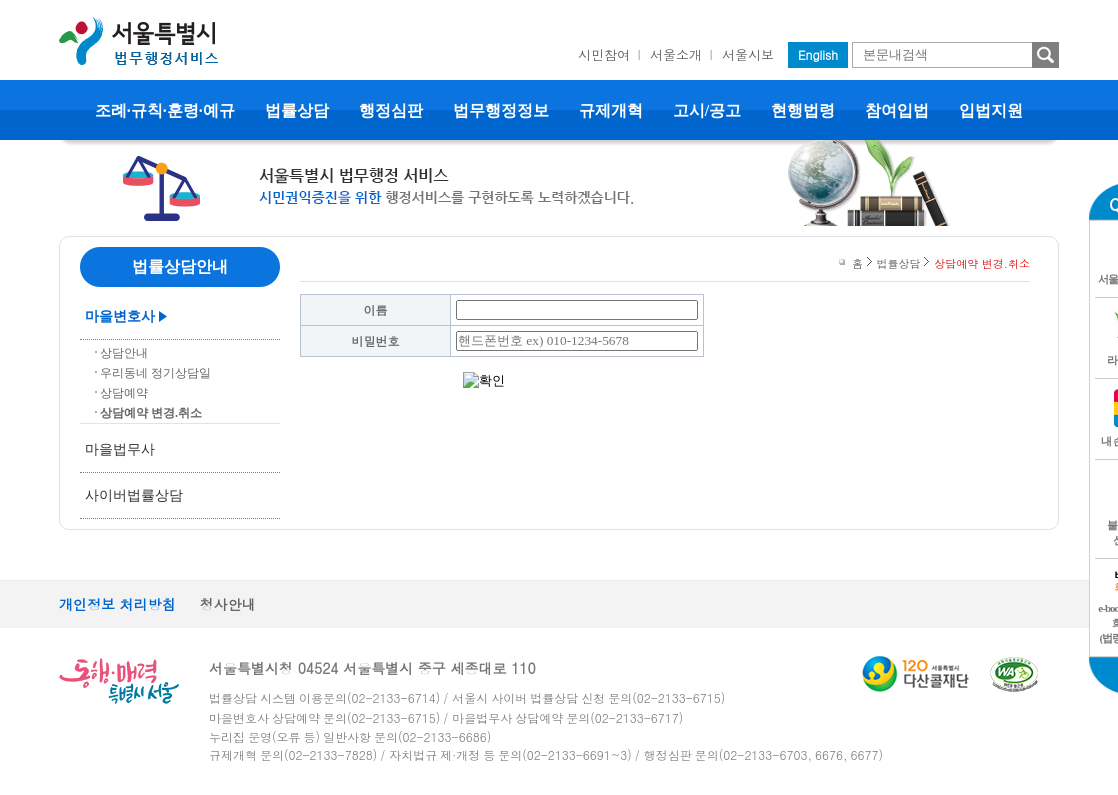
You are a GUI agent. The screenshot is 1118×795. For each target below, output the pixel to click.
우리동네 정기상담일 (155, 373)
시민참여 (604, 54)
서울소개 (676, 54)
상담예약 (124, 393)
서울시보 (748, 54)
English (818, 54)
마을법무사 (120, 449)
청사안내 (228, 604)
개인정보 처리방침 (117, 604)
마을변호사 (120, 316)
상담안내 (124, 353)
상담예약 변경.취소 (151, 413)
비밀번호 (376, 340)
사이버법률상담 (134, 495)
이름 (376, 309)
